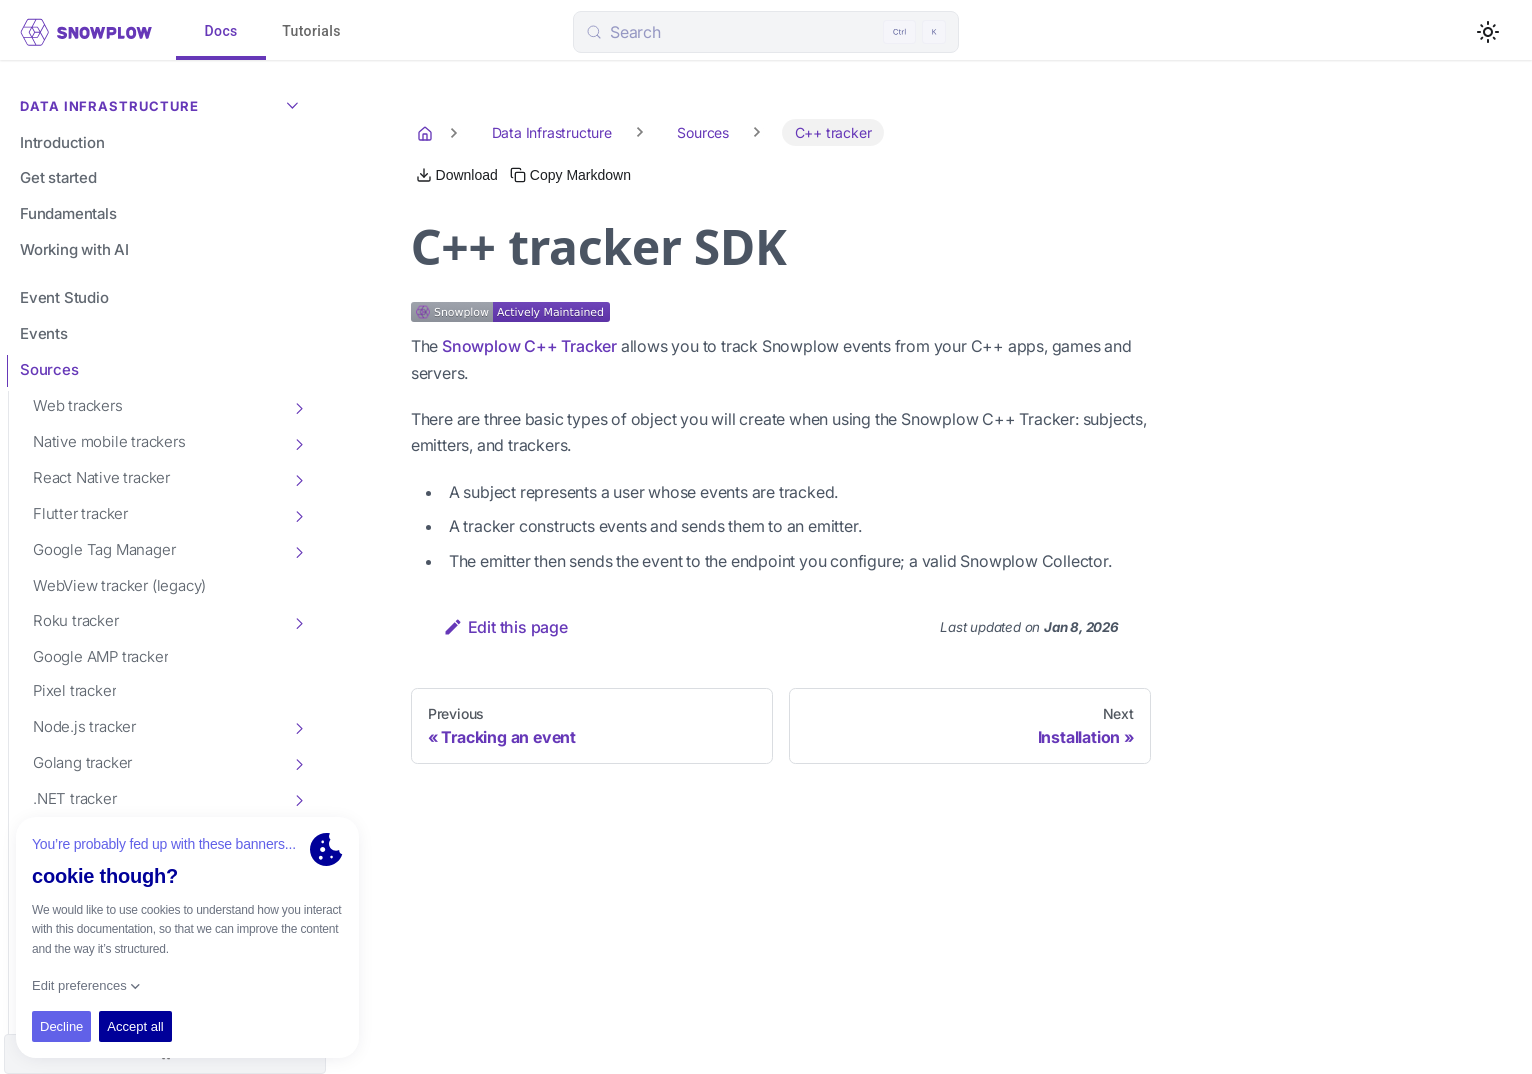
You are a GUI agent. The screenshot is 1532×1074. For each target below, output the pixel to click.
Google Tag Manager (104, 549)
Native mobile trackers (109, 441)
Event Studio (64, 297)
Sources (49, 369)
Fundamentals (68, 213)
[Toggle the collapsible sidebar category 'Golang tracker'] (298, 763)
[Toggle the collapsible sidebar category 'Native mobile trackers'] (298, 443)
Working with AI (74, 249)
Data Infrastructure (164, 104)
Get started (58, 177)
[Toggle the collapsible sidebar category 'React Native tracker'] (298, 479)
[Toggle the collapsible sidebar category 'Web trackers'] (298, 407)
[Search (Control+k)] (766, 32)
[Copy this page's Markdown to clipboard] (570, 175)
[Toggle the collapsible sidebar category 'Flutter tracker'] (298, 515)
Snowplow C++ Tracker (529, 346)
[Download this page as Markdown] (457, 175)
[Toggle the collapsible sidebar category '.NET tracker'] (298, 799)
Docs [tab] (221, 32)
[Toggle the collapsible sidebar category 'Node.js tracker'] (298, 727)
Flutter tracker (80, 513)
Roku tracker (76, 620)
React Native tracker (101, 477)
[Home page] (427, 133)
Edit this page (505, 627)
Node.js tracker (84, 726)
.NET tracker (75, 798)
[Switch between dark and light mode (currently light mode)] (1488, 32)
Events (44, 333)
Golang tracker (82, 762)
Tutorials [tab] (311, 32)
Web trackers (78, 405)
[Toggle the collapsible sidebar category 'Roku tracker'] (298, 622)
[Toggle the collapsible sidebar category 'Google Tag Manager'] (298, 551)
